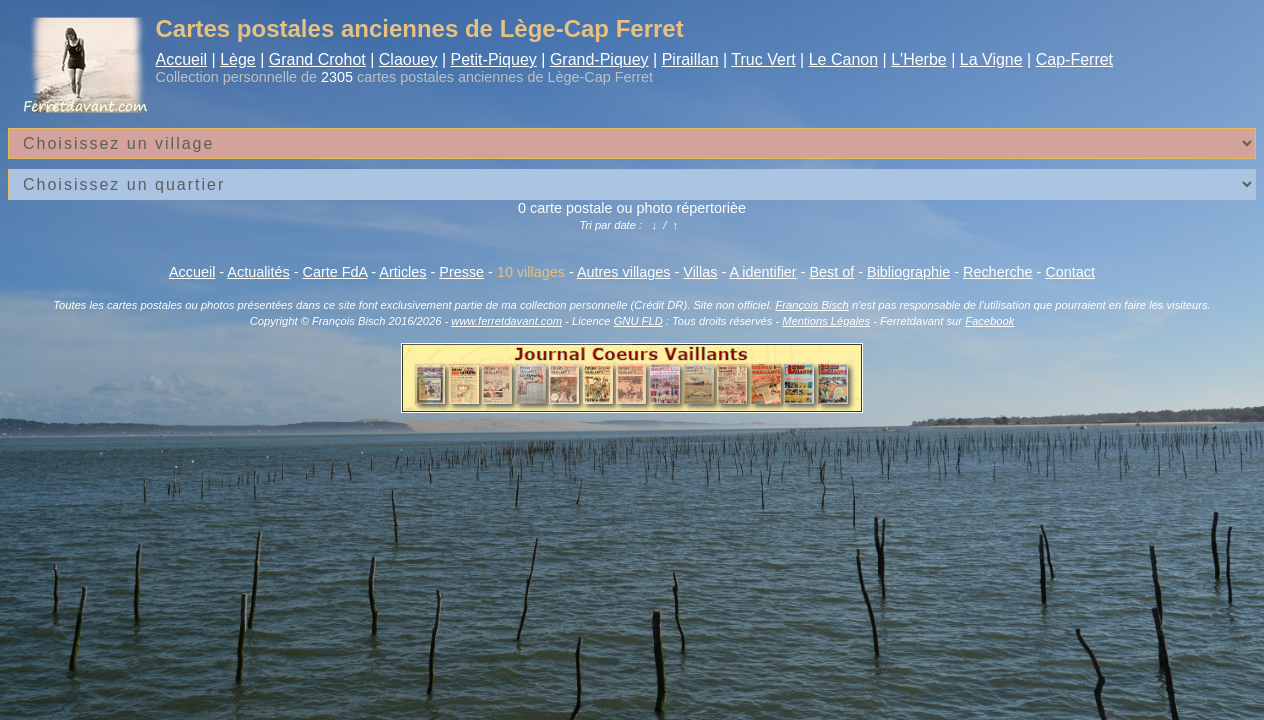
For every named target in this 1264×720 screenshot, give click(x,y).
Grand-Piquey (599, 59)
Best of (831, 272)
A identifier (762, 272)
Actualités (258, 272)
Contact (1070, 272)
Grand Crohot (317, 59)
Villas (700, 272)
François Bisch (811, 305)
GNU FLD (638, 321)
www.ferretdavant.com (506, 321)
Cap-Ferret (1074, 59)
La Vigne (991, 59)
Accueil (181, 59)
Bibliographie (908, 272)
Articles (402, 272)
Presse (461, 272)
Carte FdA (335, 272)
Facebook (989, 321)
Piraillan (690, 59)
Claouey (408, 59)
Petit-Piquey (494, 59)
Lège (238, 59)
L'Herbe (919, 59)
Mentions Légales (826, 321)
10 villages (531, 272)
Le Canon (843, 59)
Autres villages (624, 272)
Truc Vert (763, 59)
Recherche (998, 272)
